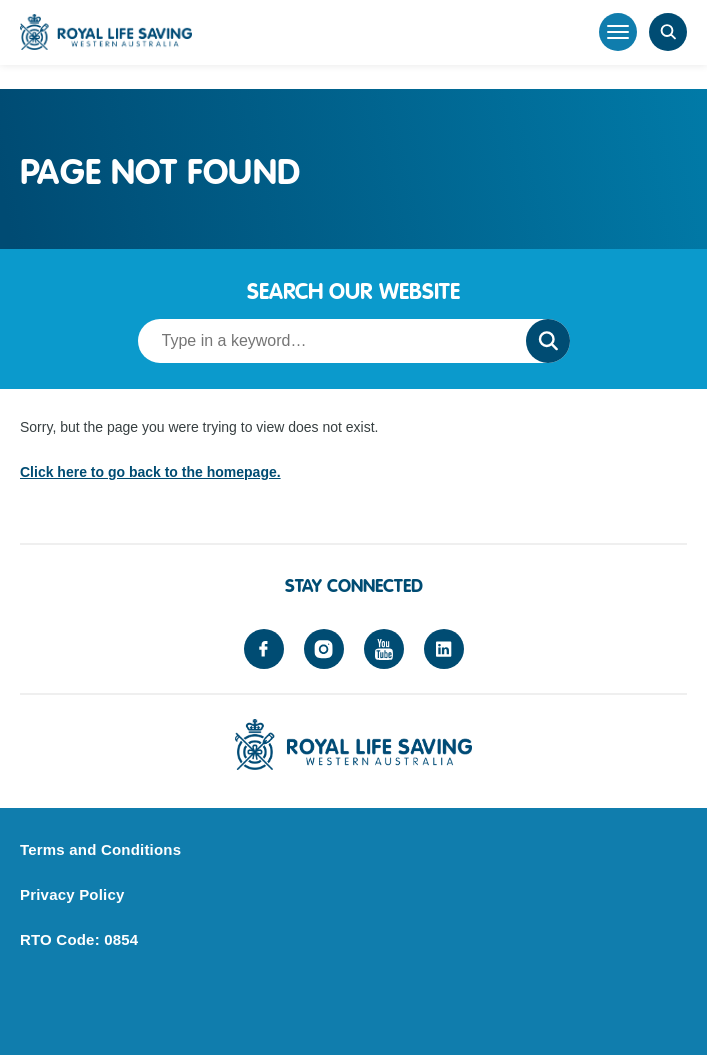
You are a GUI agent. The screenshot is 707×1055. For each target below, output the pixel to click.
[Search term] (326, 341)
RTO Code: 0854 (79, 939)
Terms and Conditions (100, 849)
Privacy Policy (72, 894)
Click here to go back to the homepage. (150, 472)
